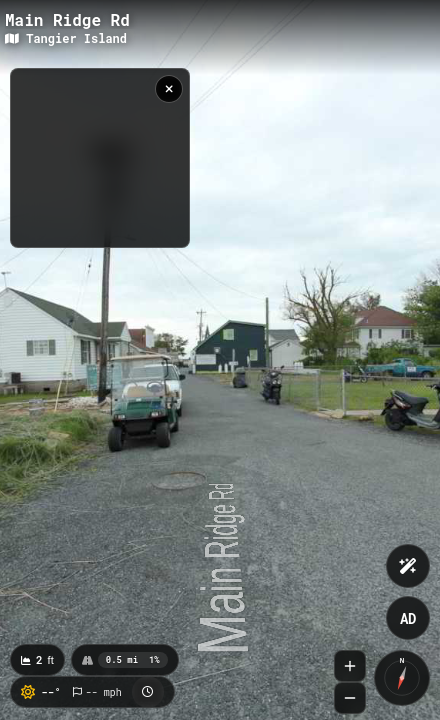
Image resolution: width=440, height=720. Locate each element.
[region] (100, 158)
